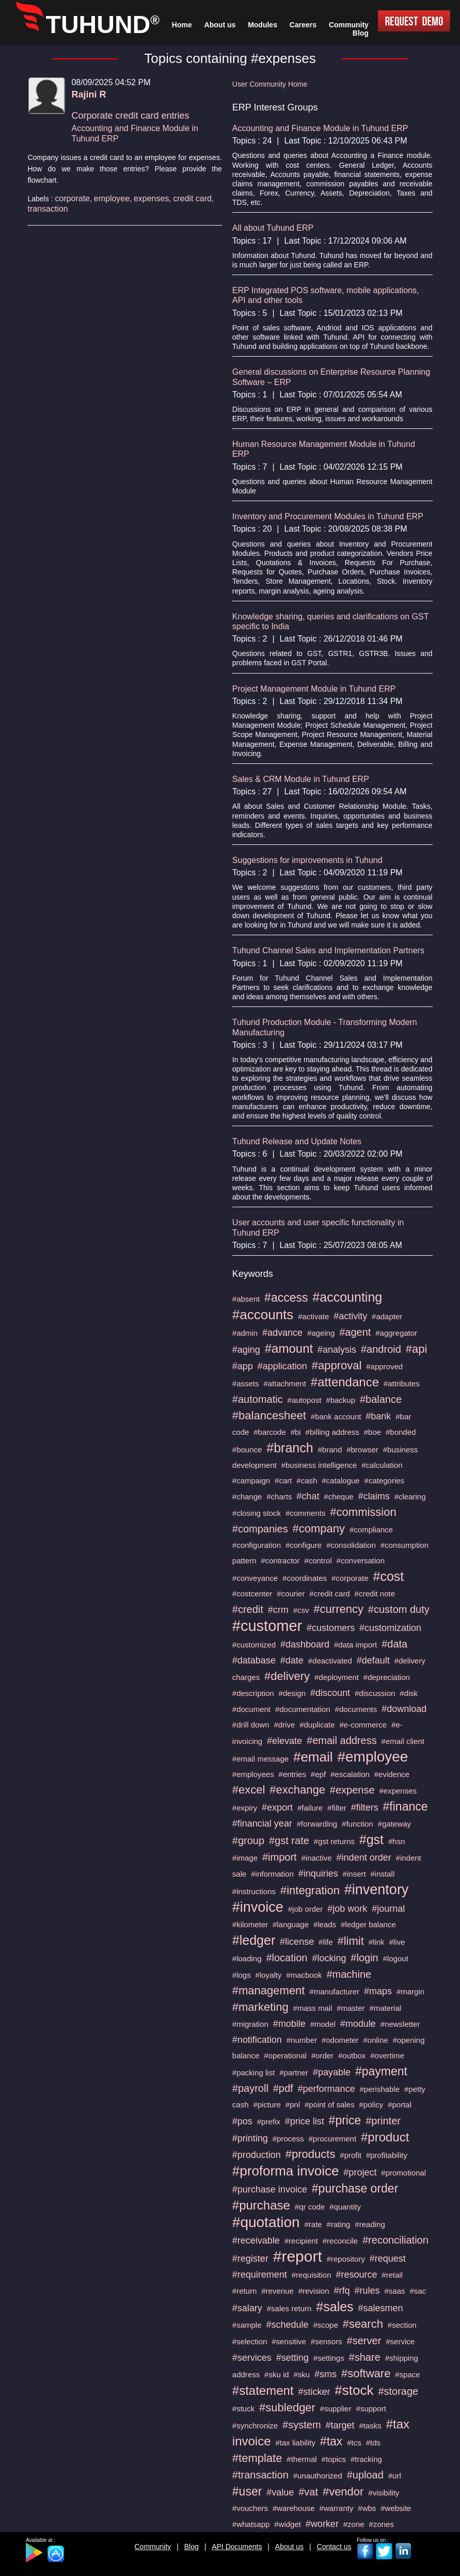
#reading (370, 2224)
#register (250, 2258)
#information (272, 1873)
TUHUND (103, 24)
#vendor (343, 2491)
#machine (348, 1974)
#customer (267, 1626)
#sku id (276, 2374)
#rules (367, 2290)
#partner (293, 2072)
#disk (409, 1693)
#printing (250, 2138)
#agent (355, 1332)
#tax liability (295, 2442)
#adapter (387, 1316)
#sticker (314, 2392)
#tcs (354, 2442)
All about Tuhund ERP (272, 227)
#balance (381, 1399)
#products (310, 2154)
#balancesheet (269, 1415)
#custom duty (399, 1609)
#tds (373, 2442)
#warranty (337, 2508)
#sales (334, 2306)
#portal (399, 2104)
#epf (318, 1774)
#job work (347, 1908)
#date (292, 1660)
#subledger (287, 2407)
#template (257, 2458)
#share (364, 2357)
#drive (284, 1724)
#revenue (277, 2290)
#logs (241, 1975)
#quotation (266, 2222)
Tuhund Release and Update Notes (296, 1141)
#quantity (345, 2206)
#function (357, 1823)
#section (402, 2325)
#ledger (253, 1940)
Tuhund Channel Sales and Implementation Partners (328, 950)
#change (247, 1496)
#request (388, 2258)
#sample (247, 2325)
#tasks (370, 2425)
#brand (330, 1449)
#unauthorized (317, 2475)
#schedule (287, 2324)
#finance (405, 1806)
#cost (388, 1576)
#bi (296, 1432)
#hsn (396, 1841)
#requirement (259, 2274)
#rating (339, 2224)
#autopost (305, 1400)
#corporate (350, 1578)
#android (381, 1349)
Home (182, 25)
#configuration (256, 1545)
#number (302, 2040)
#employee (372, 1757)
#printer (383, 2120)
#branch (289, 1448)
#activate (313, 1316)
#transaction (260, 2475)
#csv (301, 1610)
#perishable (380, 2089)
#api (416, 1348)
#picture (266, 2104)
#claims (374, 1496)
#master (350, 2008)
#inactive (317, 1857)
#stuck (243, 2408)
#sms (325, 2374)
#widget (287, 2524)
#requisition (311, 2274)
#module (358, 2024)
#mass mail (312, 2008)
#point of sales (330, 2104)
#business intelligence (319, 1465)
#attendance (345, 1382)
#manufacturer (334, 1991)
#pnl (292, 2104)
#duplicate (317, 1724)
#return (244, 2290)
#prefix (268, 2121)
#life (326, 1942)
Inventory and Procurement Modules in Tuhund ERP (327, 516)
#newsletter (400, 2024)
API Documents (237, 2546)
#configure (303, 1545)
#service (400, 2341)
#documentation (302, 1709)
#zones (381, 2524)
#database (254, 1660)
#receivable (256, 2240)
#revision (313, 2290)
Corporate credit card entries (130, 115)
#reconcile (340, 2240)
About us (289, 2546)
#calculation (381, 1465)
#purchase (261, 2205)
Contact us (334, 2546)
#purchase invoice (269, 2189)
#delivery (287, 1676)
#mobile (289, 2024)
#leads (324, 1924)
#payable (332, 2072)
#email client (403, 1741)
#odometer (340, 2040)
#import (279, 1857)
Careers (303, 25)
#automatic (257, 1399)
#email (313, 1757)
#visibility (383, 2492)
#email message (260, 1758)
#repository (346, 2258)
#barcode (269, 1432)
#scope (325, 2325)
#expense (352, 1790)
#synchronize (255, 2425)
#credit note (375, 1593)
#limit (350, 1940)
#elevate (284, 1741)
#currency (338, 1609)
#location (286, 1957)
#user (247, 2491)
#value (280, 2492)
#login (364, 1957)
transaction (47, 208)
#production (256, 2155)
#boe (372, 1432)
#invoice (257, 1907)
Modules (262, 25)
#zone (353, 2524)
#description (253, 1693)
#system (301, 2424)
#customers (331, 1628)
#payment (381, 2071)
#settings (328, 2358)
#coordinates (304, 1578)
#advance (282, 1332)
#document (251, 1709)
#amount (289, 1348)
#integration (310, 1890)
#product (385, 2137)
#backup (340, 1400)
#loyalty (269, 1975)
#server (364, 2340)
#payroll (250, 2088)
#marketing (260, 2007)
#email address (342, 1740)
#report (297, 2256)
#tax (331, 2441)
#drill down (250, 1724)
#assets (245, 1383)
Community (153, 2546)
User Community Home (269, 84)
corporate (72, 198)
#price (345, 2120)
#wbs (367, 2508)
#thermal (301, 2459)
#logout (395, 1958)
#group (248, 1840)
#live (397, 1942)
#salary (247, 2308)
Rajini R (88, 94)
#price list (304, 2121)
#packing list (253, 2072)
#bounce (247, 1449)
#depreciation (386, 1677)
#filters (364, 1807)
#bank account (336, 1416)
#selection (249, 2341)
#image (245, 1857)
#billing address (332, 1432)
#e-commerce (363, 1724)
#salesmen (380, 2308)
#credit (247, 1609)
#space (407, 2374)
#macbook (304, 1975)
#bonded (401, 1432)
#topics (334, 2459)
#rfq (342, 2290)
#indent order (364, 1857)
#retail (392, 2274)
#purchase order (355, 2188)
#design (292, 1693)
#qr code (310, 2206)
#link (377, 1942)
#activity (350, 1316)
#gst (371, 1839)
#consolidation (351, 1545)
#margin (410, 1991)
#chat (307, 1496)
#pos (242, 2121)
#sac (417, 2290)
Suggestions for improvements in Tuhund (307, 860)
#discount (330, 1693)
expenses (151, 198)
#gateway (394, 1823)
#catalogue (340, 1480)
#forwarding (317, 1823)
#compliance (371, 1529)
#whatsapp (251, 2524)
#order (322, 2055)
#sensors (326, 2341)
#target (339, 2425)
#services (252, 2358)
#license (297, 1942)
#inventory (376, 1889)
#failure (310, 1807)
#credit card (329, 1593)
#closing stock (256, 1513)
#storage (398, 2391)
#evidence (391, 1774)
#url (394, 2475)
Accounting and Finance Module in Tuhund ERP (320, 128)
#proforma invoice (285, 2171)
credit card (192, 198)
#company (319, 1528)
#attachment (284, 1383)
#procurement (333, 2138)
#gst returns (334, 1841)
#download (404, 1709)
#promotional (403, 2172)
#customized (254, 1644)
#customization (390, 1628)
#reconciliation (395, 2240)
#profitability (386, 2155)
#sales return (289, 2308)
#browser (362, 1449)
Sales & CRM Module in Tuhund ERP (300, 779)
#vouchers (250, 2508)
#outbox (352, 2055)
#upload (365, 2475)
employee (112, 198)
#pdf (283, 2088)
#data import (355, 1644)
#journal (388, 1908)
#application (282, 1366)
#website (395, 2508)
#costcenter (252, 1593)
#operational (285, 2055)
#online (375, 2040)
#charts (279, 1496)
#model (323, 2024)
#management (268, 1990)
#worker (322, 2524)
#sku (302, 2374)
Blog (191, 2546)
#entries (292, 1774)
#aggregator (396, 1333)
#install (383, 1873)
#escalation (350, 1774)
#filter (336, 1807)
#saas (394, 2290)
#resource (356, 2274)
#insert (354, 1873)
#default (373, 1660)
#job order (305, 1909)
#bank (378, 1416)
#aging (246, 1350)
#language (291, 1924)
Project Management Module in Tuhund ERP (314, 688)
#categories (384, 1480)
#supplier (336, 2408)
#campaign (251, 1480)
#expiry (244, 1807)
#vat (308, 2492)
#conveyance (255, 1578)
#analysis (337, 1350)
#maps (378, 1991)
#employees (253, 1774)
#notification (257, 2040)
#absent (246, 1298)
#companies (260, 1528)
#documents (356, 1709)
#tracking (366, 2459)
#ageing (321, 1333)
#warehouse (294, 2508)
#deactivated (330, 1660)
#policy (371, 2104)
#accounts (263, 1314)
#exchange (297, 1789)
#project (359, 2172)
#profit (350, 2155)
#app (242, 1366)
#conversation (361, 1560)
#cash (306, 1480)
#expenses (398, 1790)
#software (365, 2373)
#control (317, 1560)
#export (277, 1807)
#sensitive (289, 2341)
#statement (263, 2390)
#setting (292, 2358)
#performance (326, 2089)
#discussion (375, 1693)
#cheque (339, 1496)
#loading (247, 1958)
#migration (250, 2024)
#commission (363, 1512)
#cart (283, 1480)
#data (394, 1644)
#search (363, 2323)
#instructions (254, 1891)
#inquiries (318, 1873)
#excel (248, 1789)
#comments (305, 1513)
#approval (337, 1365)
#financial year (262, 1823)
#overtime (387, 2055)
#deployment (336, 1677)
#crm (278, 1610)
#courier (291, 1593)
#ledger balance (368, 1924)
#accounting (347, 1297)
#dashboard (304, 1644)
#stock (354, 2390)
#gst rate (289, 1840)
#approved (384, 1366)
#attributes (402, 1383)
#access (286, 1297)
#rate (313, 2224)
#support (371, 2408)
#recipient (301, 2240)
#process (288, 2138)
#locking (329, 1958)
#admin (245, 1333)
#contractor (280, 1560)
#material (385, 2008)
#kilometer (250, 1924)
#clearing (410, 1496)
